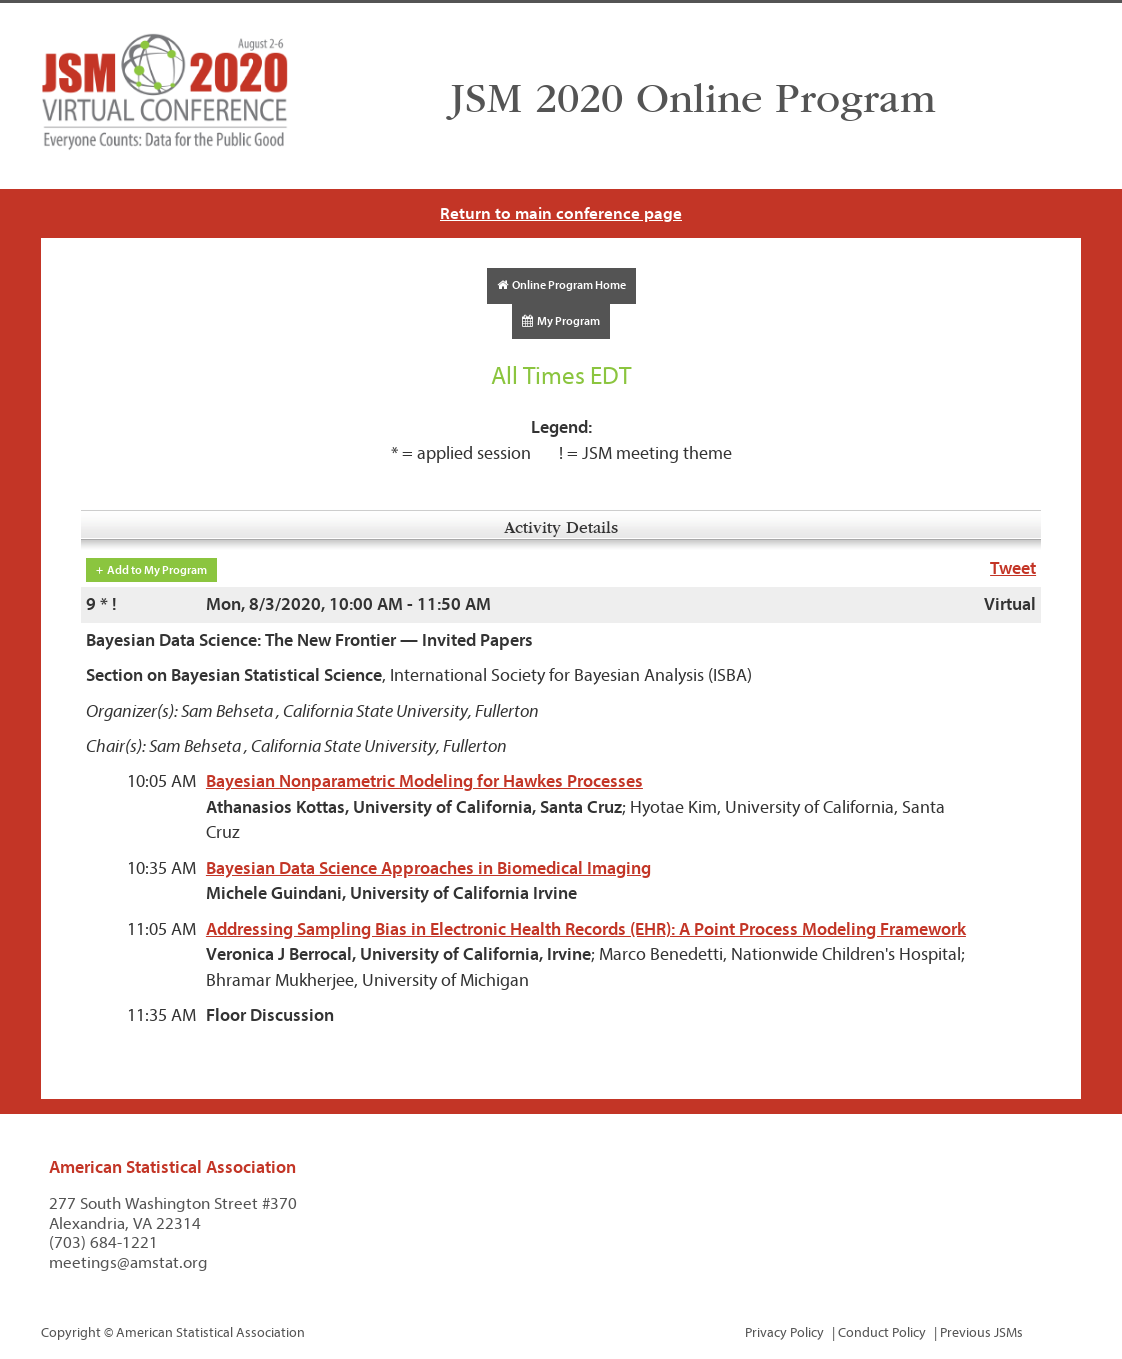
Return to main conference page (561, 213)
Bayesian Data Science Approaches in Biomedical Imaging (428, 868)
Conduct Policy (882, 1332)
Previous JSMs (981, 1332)
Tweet (1013, 568)
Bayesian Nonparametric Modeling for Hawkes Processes (424, 781)
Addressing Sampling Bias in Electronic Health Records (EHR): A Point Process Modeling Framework (586, 929)
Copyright (71, 1332)
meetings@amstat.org (128, 1262)
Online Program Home (561, 285)
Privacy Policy (784, 1332)
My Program (561, 321)
